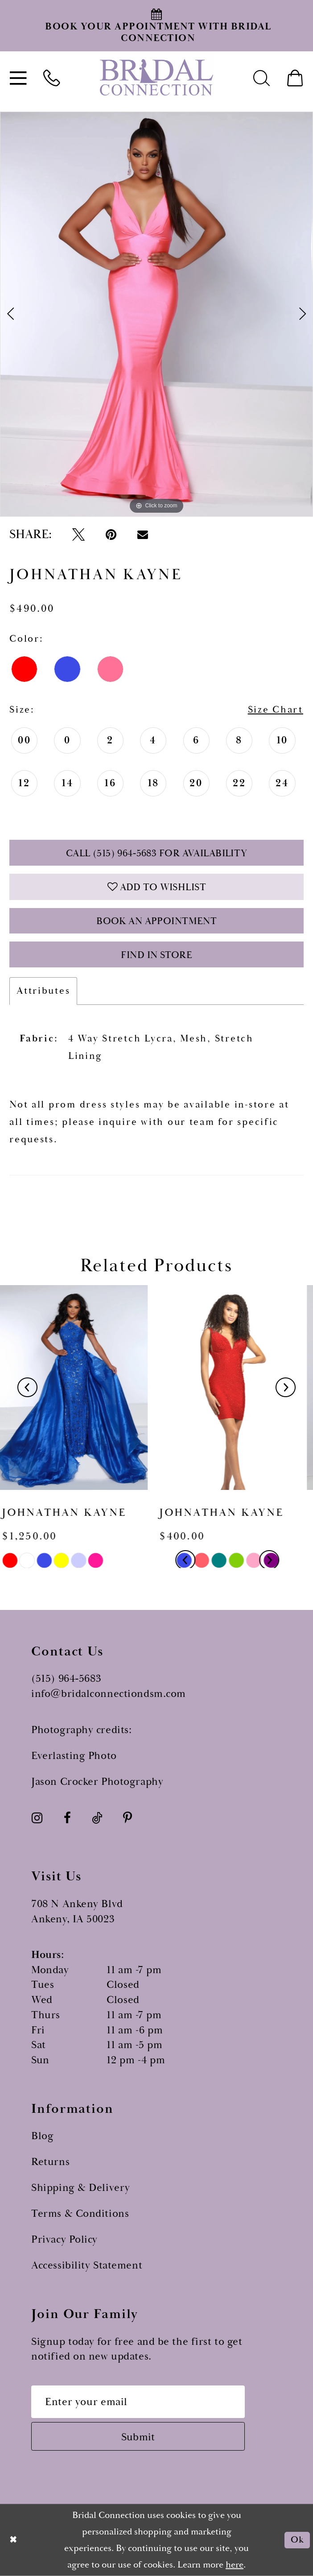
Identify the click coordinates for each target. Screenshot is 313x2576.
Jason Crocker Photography (97, 1782)
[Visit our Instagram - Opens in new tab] (37, 1818)
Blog (42, 2136)
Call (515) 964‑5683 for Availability (156, 853)
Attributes (43, 990)
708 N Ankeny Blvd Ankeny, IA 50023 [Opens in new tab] (77, 1911)
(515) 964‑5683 (66, 1679)
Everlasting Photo (74, 1756)
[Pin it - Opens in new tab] (111, 534)
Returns (50, 2162)
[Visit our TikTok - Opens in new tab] (97, 1818)
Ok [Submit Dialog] (297, 2540)
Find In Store (156, 955)
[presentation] (78, 1387)
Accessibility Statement (86, 2265)
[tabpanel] (156, 314)
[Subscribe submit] (138, 2436)
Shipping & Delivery (80, 2188)
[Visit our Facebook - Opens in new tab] (67, 1818)
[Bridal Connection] (156, 77)
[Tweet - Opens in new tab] (78, 534)
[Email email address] (138, 2401)
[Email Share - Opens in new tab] (142, 534)
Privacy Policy (64, 2239)
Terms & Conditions (80, 2214)
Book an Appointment (156, 921)
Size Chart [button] (275, 709)
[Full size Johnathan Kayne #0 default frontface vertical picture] (156, 314)
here (234, 2564)
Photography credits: (81, 1730)
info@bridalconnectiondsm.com (108, 1694)
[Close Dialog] (13, 2540)
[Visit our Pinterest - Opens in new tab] (127, 1818)
